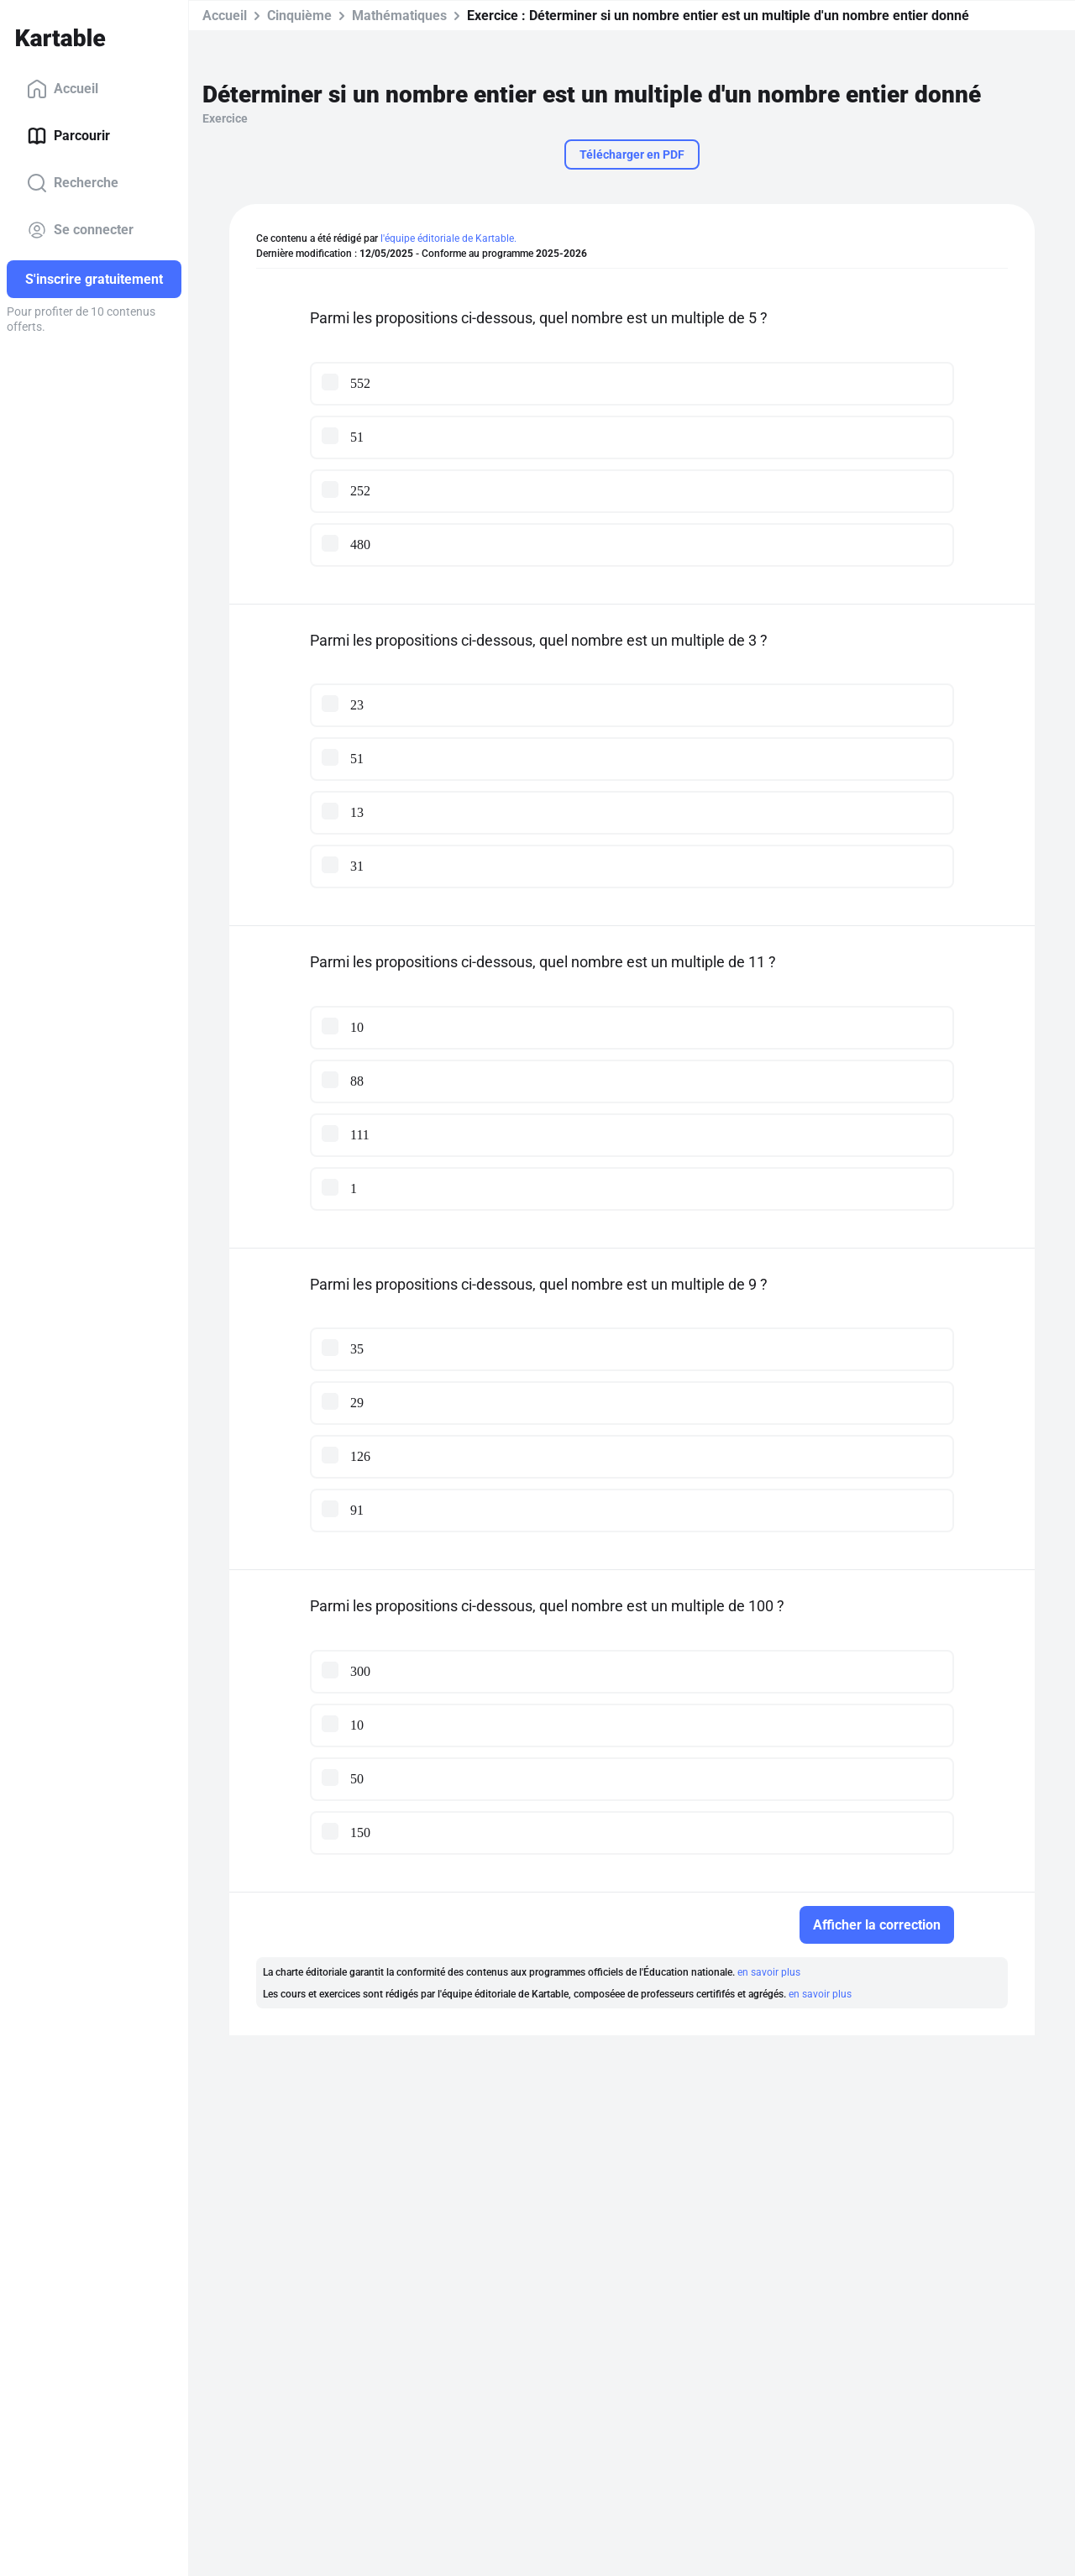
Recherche (72, 183)
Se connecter (80, 230)
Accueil (62, 89)
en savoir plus (768, 1972)
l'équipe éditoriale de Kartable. (448, 238)
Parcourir (68, 136)
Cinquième (299, 16)
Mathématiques (399, 16)
